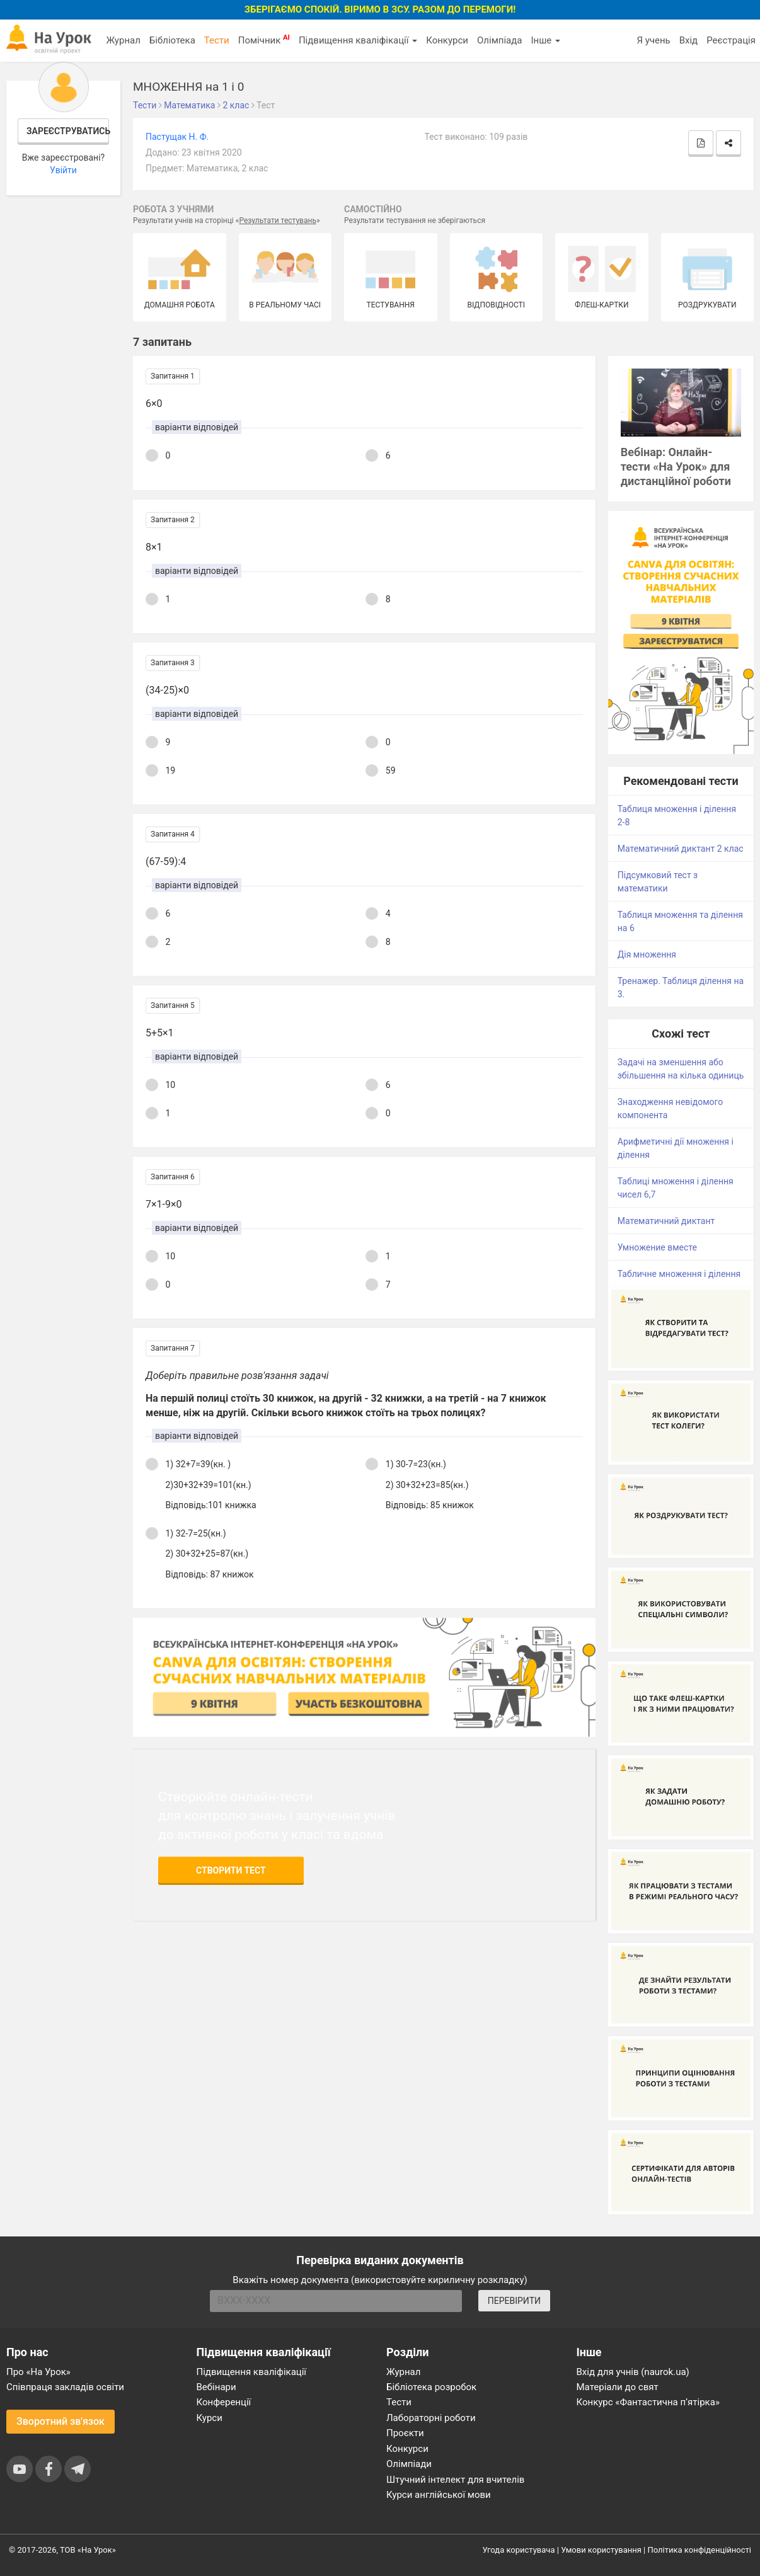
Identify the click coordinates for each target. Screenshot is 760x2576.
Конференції (224, 2402)
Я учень (653, 40)
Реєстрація (731, 40)
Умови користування (601, 2550)
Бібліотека (172, 40)
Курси (209, 2418)
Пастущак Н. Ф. (177, 137)
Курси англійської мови (438, 2494)
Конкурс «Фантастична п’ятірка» (648, 2402)
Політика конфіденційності (699, 2550)
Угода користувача (519, 2550)
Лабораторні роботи (431, 2418)
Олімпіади (409, 2464)
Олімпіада (499, 40)
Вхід (688, 40)
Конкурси (447, 40)
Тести (216, 40)
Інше (545, 40)
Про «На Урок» (38, 2372)
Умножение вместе (657, 1247)
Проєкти (405, 2433)
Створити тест (231, 1870)
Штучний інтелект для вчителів (455, 2479)
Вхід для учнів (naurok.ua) (633, 2372)
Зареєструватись (67, 131)
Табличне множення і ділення (679, 1274)
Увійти (63, 170)
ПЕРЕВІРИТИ (514, 2301)
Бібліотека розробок (431, 2387)
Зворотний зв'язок (60, 2421)
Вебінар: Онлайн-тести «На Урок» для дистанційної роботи (676, 466)
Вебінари (216, 2387)
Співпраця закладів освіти (65, 2387)
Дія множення (647, 954)
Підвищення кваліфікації (358, 40)
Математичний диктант (666, 1221)
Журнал (123, 40)
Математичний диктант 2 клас (681, 849)
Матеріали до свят (618, 2387)
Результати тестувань (277, 220)
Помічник (264, 39)
